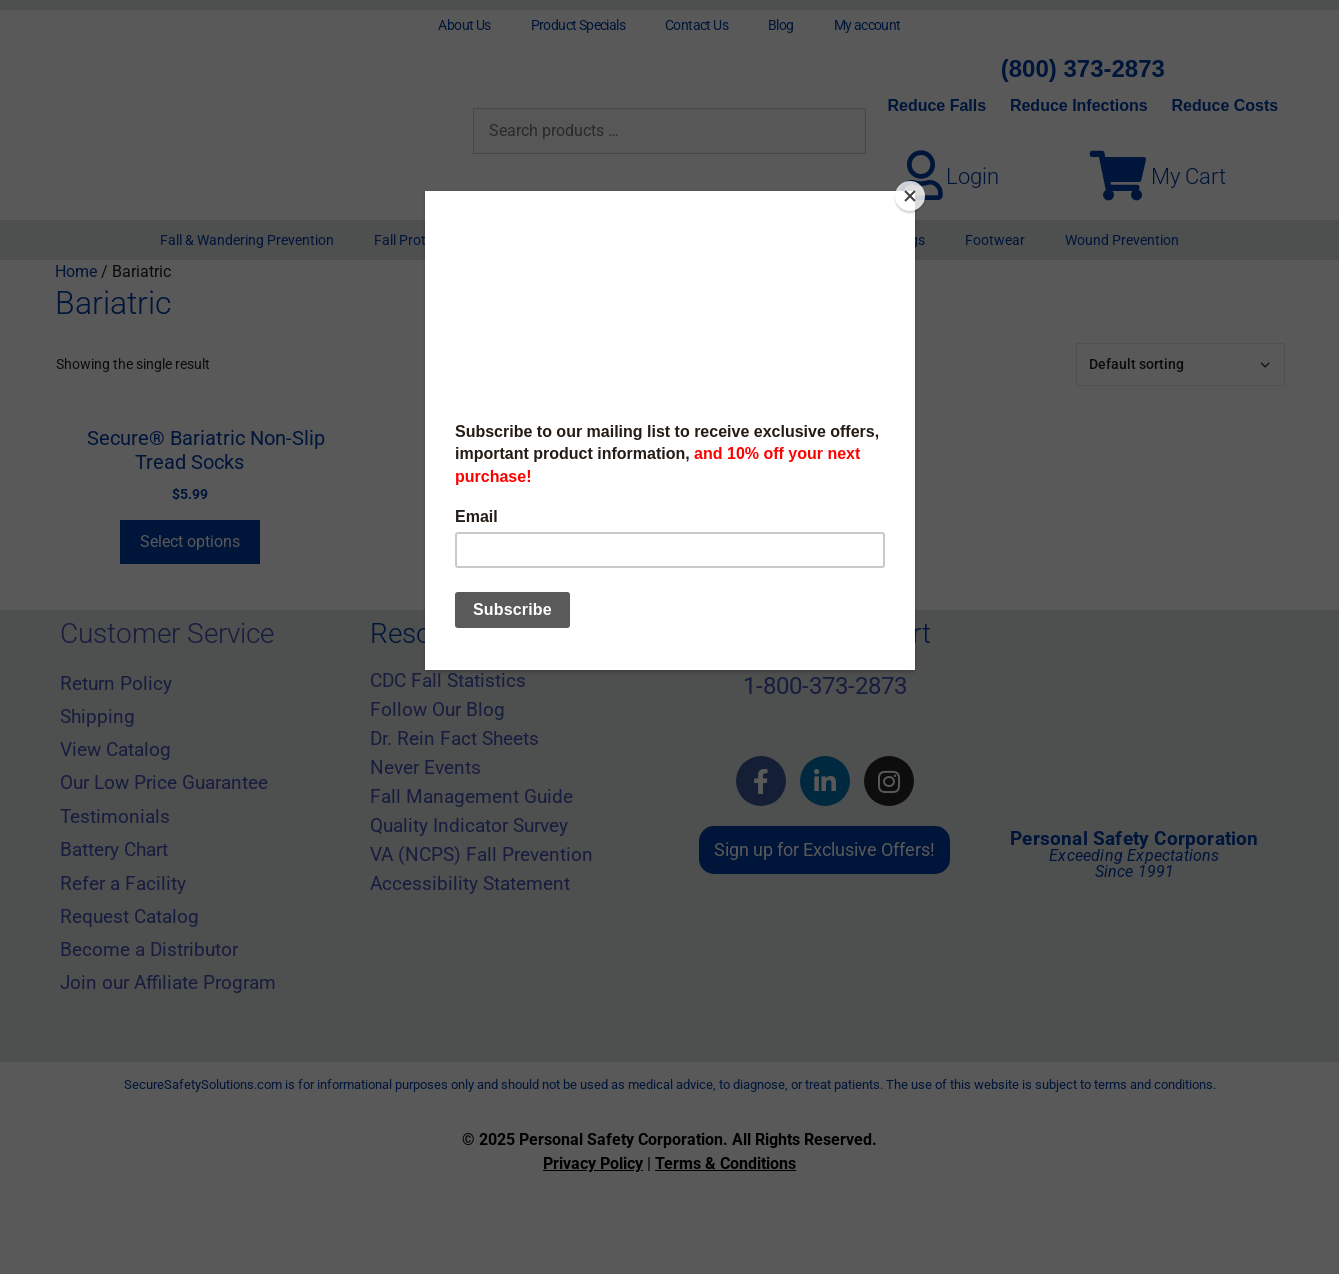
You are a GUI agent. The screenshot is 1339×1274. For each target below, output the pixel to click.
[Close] (910, 196)
